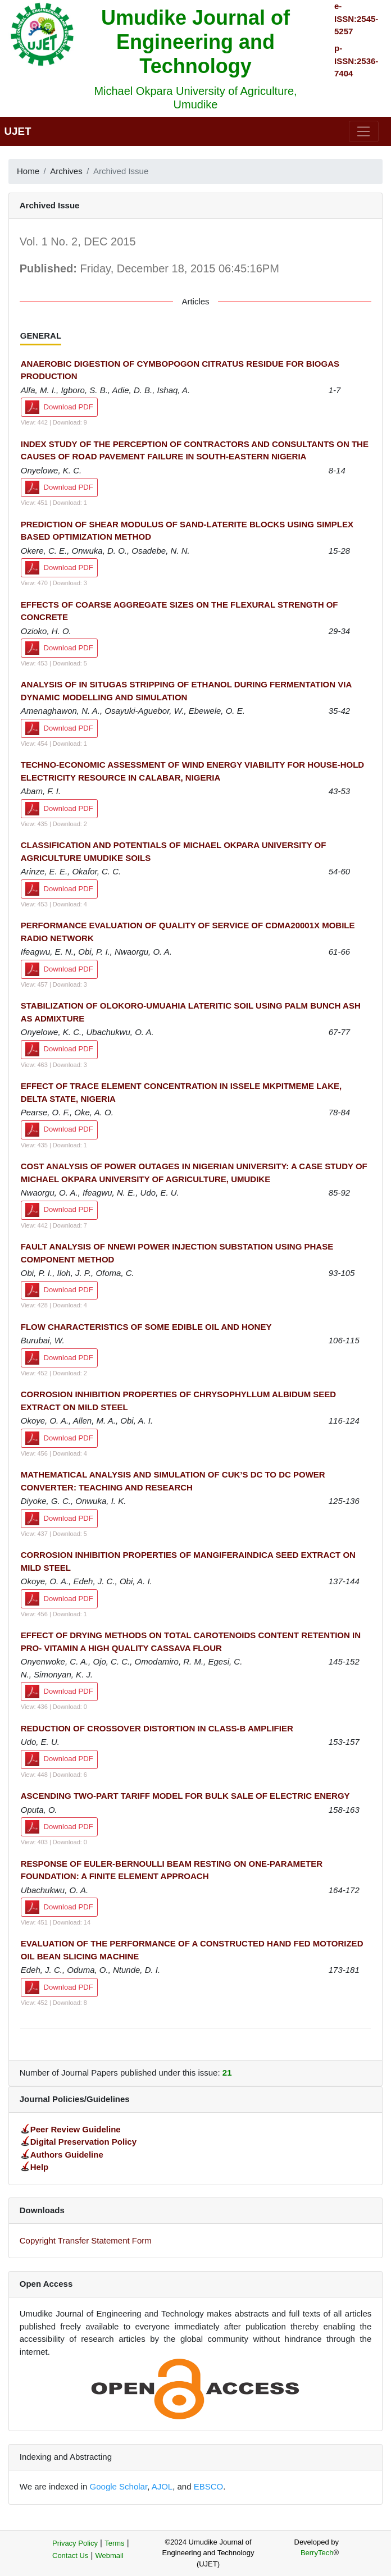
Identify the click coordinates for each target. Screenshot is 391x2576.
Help (39, 2167)
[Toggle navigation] (364, 131)
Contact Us (70, 2555)
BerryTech (317, 2552)
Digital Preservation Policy (83, 2141)
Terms (114, 2543)
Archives (66, 171)
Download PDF (59, 407)
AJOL (162, 2486)
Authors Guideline (66, 2154)
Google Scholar (119, 2486)
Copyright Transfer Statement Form (86, 2240)
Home (28, 171)
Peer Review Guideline (75, 2129)
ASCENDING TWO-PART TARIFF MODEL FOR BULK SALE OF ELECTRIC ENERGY (185, 1795)
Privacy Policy (75, 2543)
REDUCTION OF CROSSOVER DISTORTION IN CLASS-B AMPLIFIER (157, 1728)
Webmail (110, 2555)
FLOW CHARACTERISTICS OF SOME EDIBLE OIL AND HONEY (146, 1327)
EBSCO (209, 2486)
